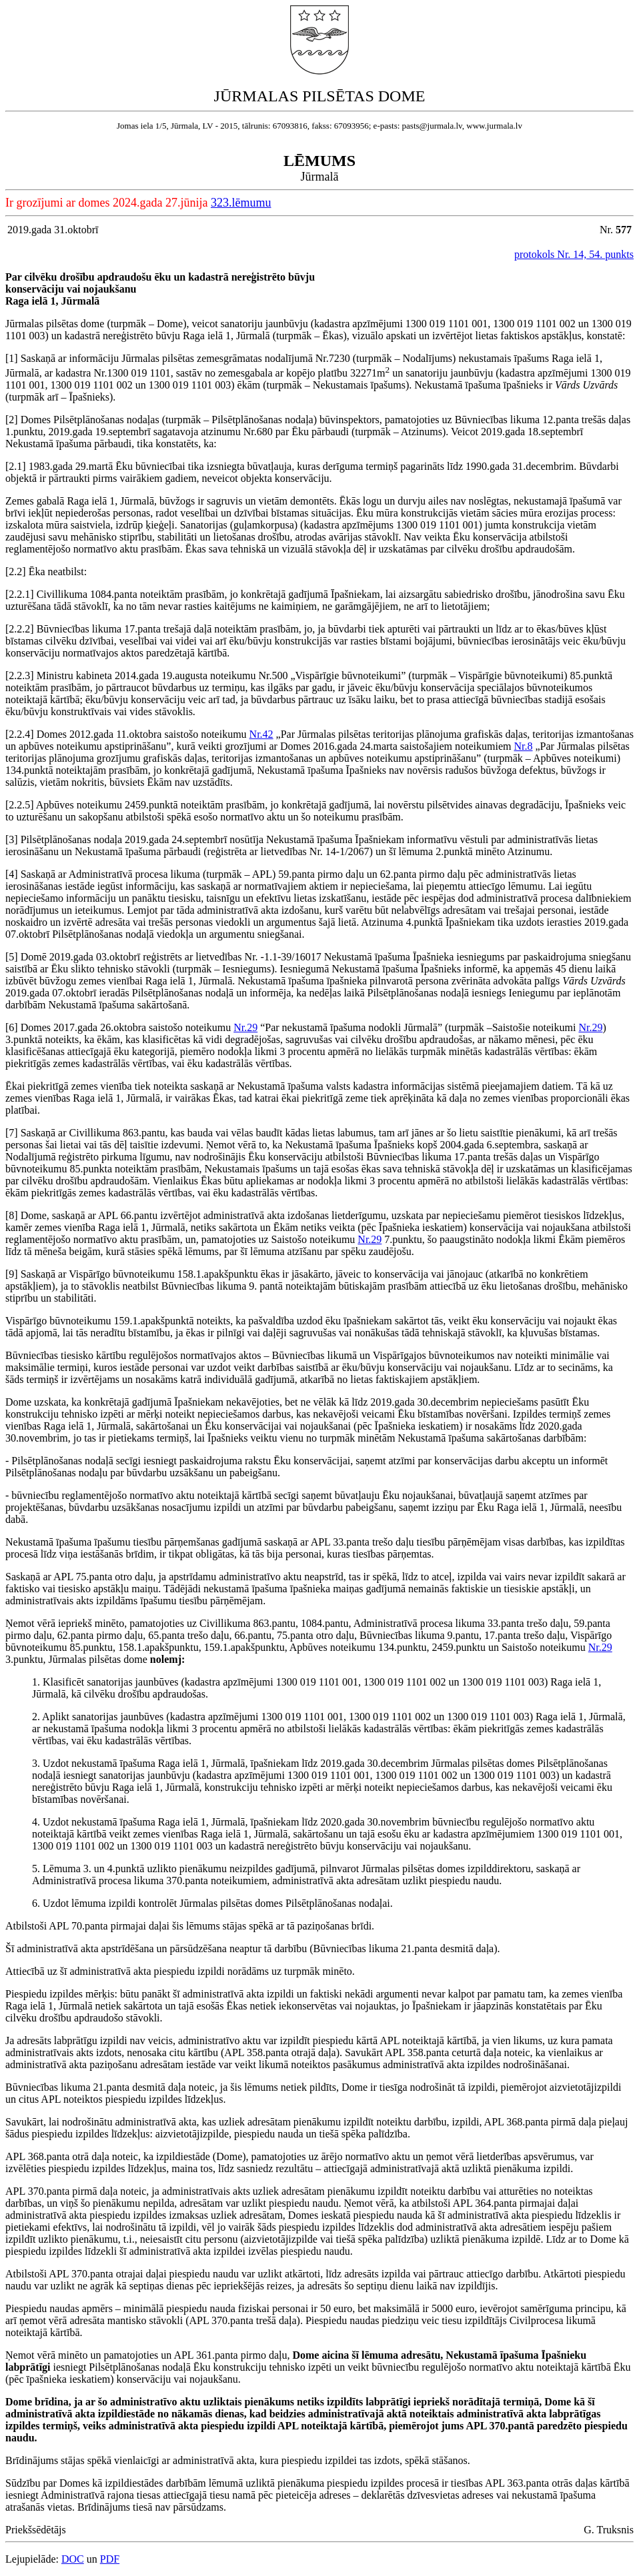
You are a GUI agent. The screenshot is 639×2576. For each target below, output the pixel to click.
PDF (109, 2559)
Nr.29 (245, 1027)
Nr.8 (523, 746)
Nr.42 (261, 734)
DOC (72, 2559)
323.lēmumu (241, 202)
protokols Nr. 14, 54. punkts (574, 254)
